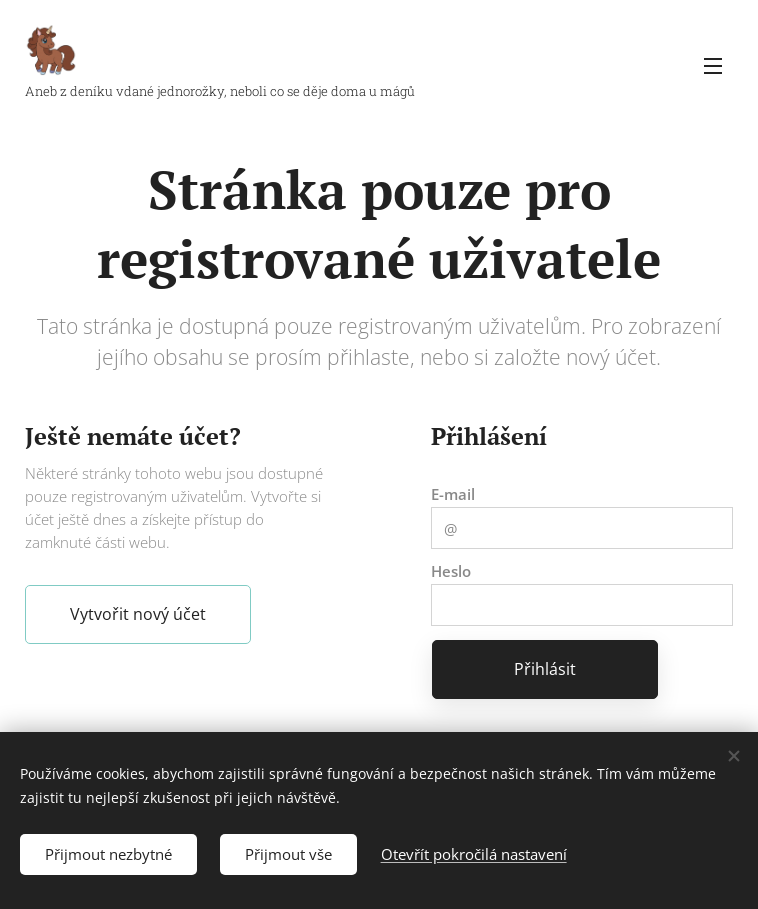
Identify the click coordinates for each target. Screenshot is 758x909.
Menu (713, 66)
